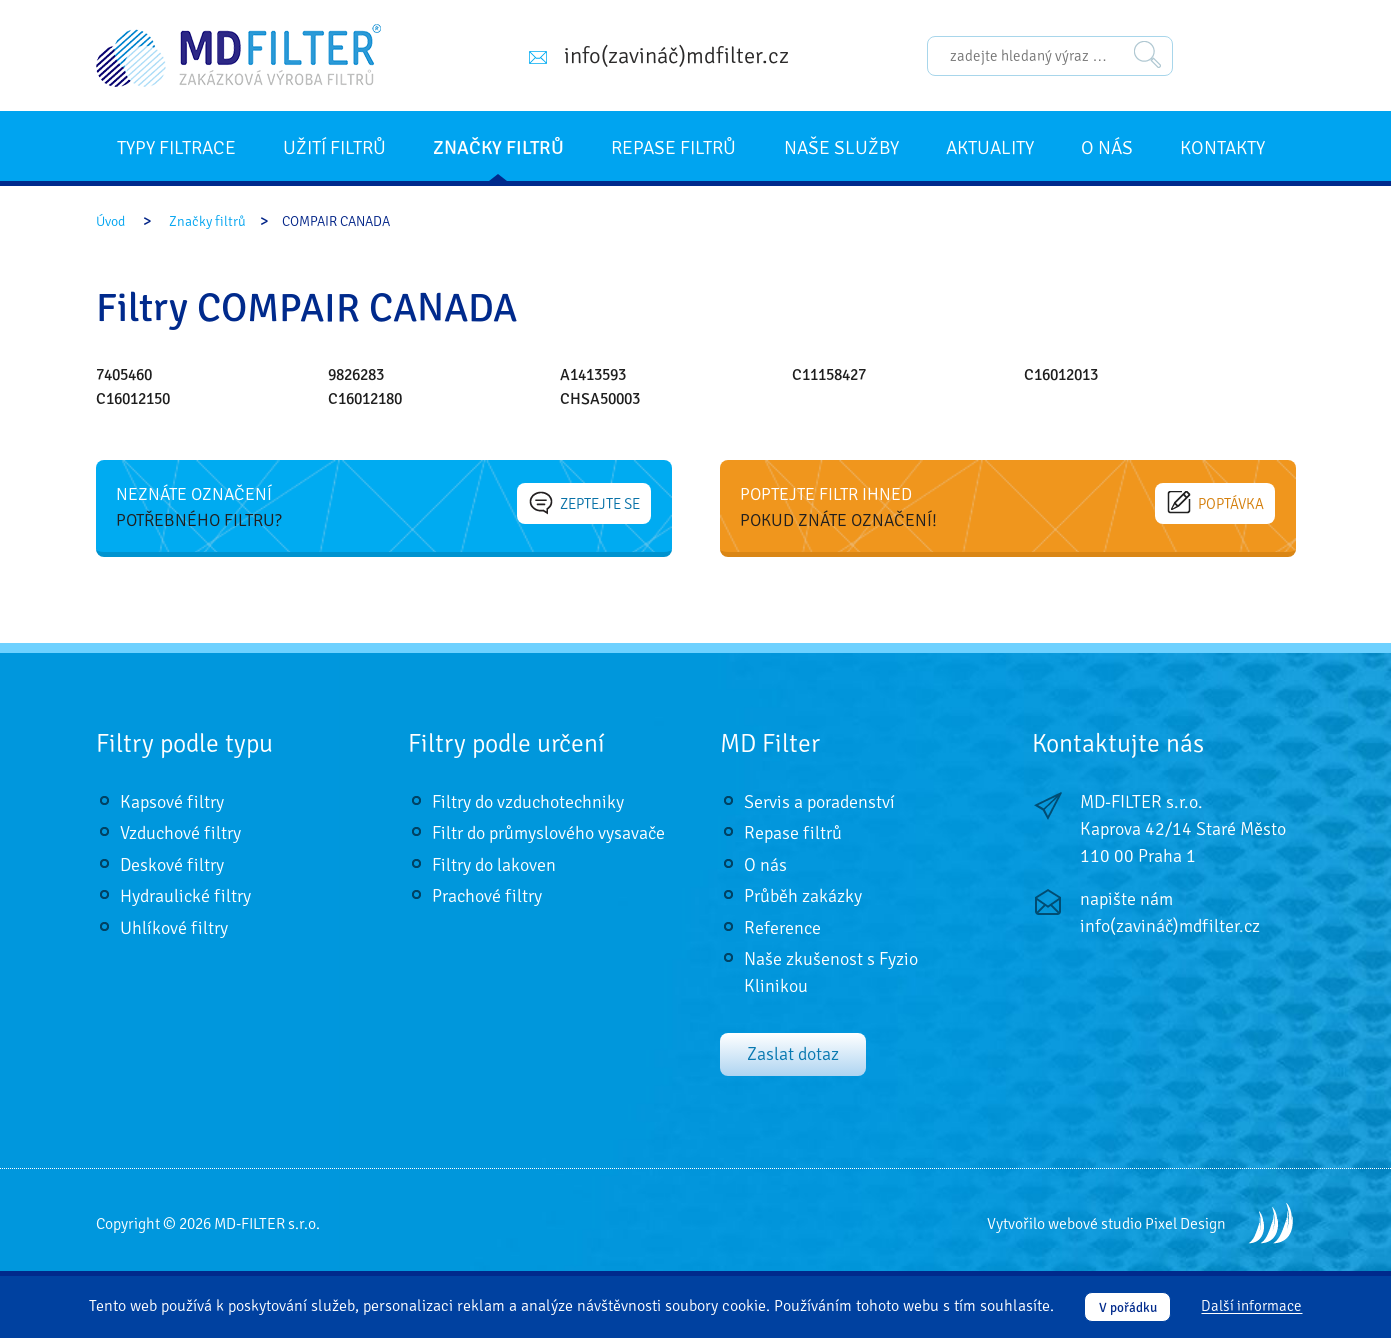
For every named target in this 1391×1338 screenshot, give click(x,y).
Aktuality (990, 148)
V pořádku (1128, 1307)
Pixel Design (1185, 1224)
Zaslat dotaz (793, 1054)
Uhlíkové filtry (174, 928)
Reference (782, 928)
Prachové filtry (487, 896)
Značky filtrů (498, 148)
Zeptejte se (585, 503)
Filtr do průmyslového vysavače (548, 833)
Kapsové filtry (172, 802)
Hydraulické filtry (185, 896)
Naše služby (841, 148)
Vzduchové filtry (180, 833)
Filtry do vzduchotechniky (528, 802)
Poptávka (1216, 503)
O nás (1107, 148)
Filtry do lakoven (494, 865)
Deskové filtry (172, 865)
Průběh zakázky (803, 896)
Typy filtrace (176, 148)
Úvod (110, 221)
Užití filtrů (334, 148)
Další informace (1251, 1307)
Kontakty (1222, 148)
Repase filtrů (673, 148)
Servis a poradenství (819, 802)
